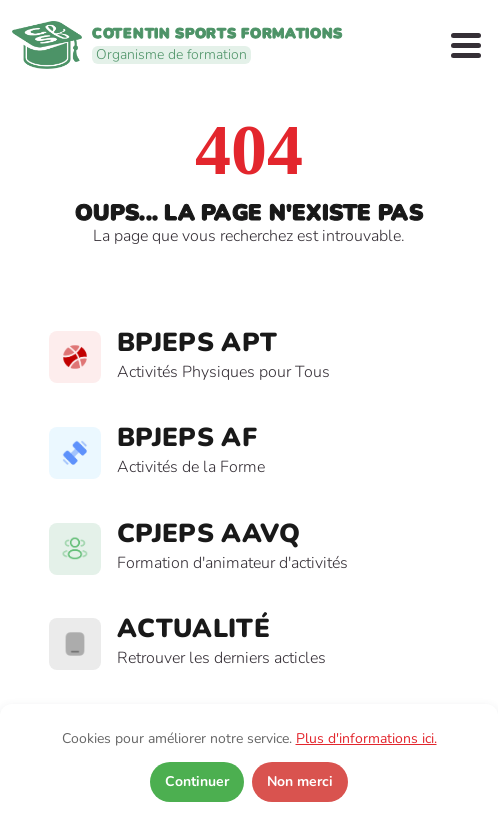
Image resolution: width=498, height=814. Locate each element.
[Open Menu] (466, 45)
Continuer (197, 781)
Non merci (300, 781)
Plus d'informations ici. (366, 738)
